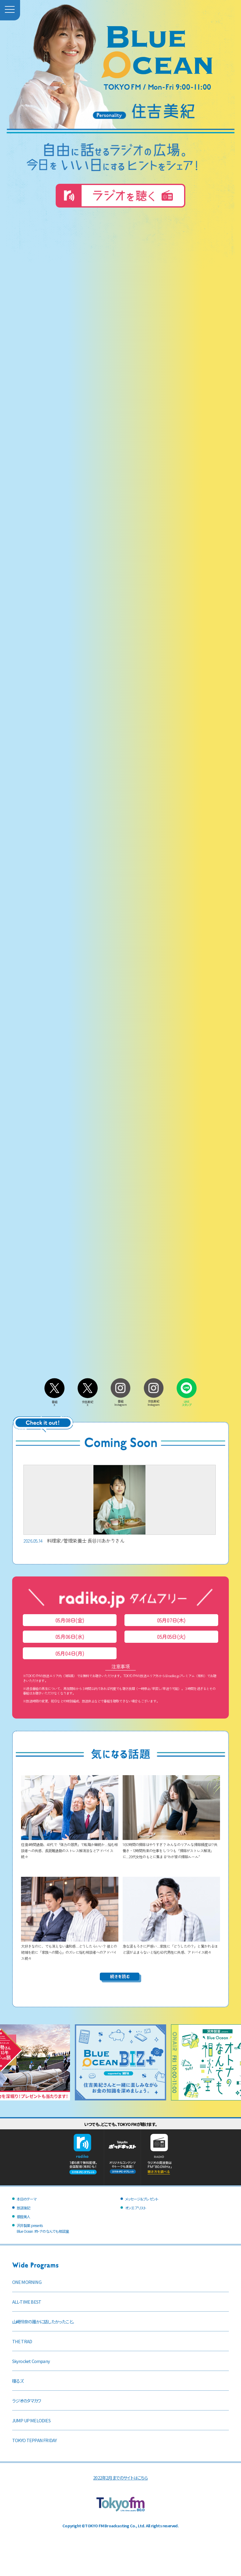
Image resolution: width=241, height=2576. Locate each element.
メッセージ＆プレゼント (141, 2198)
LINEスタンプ (186, 1401)
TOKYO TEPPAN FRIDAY (34, 2440)
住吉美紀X (88, 1401)
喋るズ (18, 2381)
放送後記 (23, 2207)
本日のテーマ (27, 2198)
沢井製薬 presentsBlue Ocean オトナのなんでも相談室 (43, 2228)
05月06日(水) (69, 1636)
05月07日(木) (171, 1620)
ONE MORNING (26, 2282)
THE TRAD (22, 2341)
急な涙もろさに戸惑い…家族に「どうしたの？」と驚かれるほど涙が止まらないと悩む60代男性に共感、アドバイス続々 (171, 1946)
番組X (54, 1401)
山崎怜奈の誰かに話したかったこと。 (43, 2321)
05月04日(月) (69, 1653)
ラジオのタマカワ (26, 2400)
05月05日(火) (171, 1636)
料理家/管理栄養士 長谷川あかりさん (119, 1504)
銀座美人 (23, 2216)
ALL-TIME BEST (26, 2302)
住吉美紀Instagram (154, 1401)
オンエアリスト (135, 2207)
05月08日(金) (69, 1620)
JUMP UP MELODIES (31, 2420)
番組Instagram (120, 1401)
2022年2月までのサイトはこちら (120, 2477)
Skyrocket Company (31, 2361)
